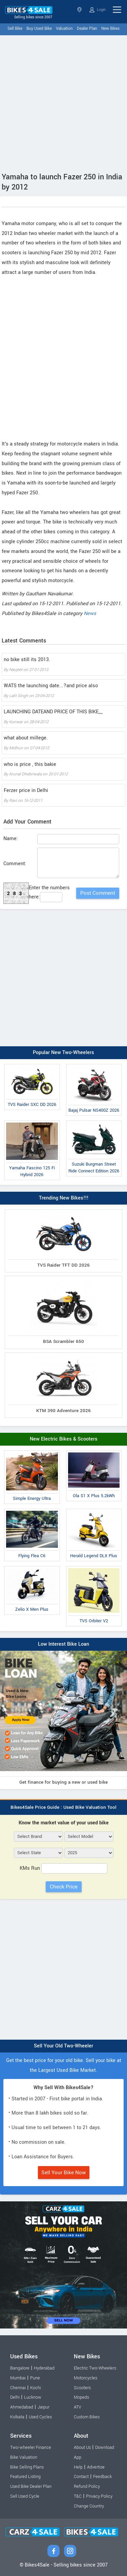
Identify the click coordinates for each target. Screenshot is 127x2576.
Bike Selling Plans (27, 2467)
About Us (82, 2447)
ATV (77, 2407)
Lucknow (32, 2397)
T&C (78, 2496)
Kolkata (17, 2417)
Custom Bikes (87, 2417)
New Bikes (110, 29)
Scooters (82, 2388)
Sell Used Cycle (24, 2496)
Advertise (96, 2467)
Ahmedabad (21, 2407)
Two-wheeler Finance (30, 2447)
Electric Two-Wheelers (95, 2368)
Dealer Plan (87, 29)
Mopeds (81, 2397)
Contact (81, 2477)
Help (78, 2467)
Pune (35, 2378)
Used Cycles (40, 2417)
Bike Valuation (23, 2457)
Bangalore (19, 2368)
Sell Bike (14, 29)
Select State (79, 9)
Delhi (15, 2397)
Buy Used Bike (39, 29)
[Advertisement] (63, 102)
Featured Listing (25, 2477)
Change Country (89, 2506)
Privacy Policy (99, 2496)
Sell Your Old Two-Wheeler (63, 2045)
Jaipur (43, 2407)
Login (97, 10)
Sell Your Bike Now (63, 2172)
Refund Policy (87, 2486)
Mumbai (18, 2378)
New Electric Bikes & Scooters (64, 1439)
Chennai (18, 2388)
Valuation (64, 29)
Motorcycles (85, 2378)
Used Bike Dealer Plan (30, 2486)
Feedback (102, 2477)
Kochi (35, 2388)
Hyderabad (44, 2368)
